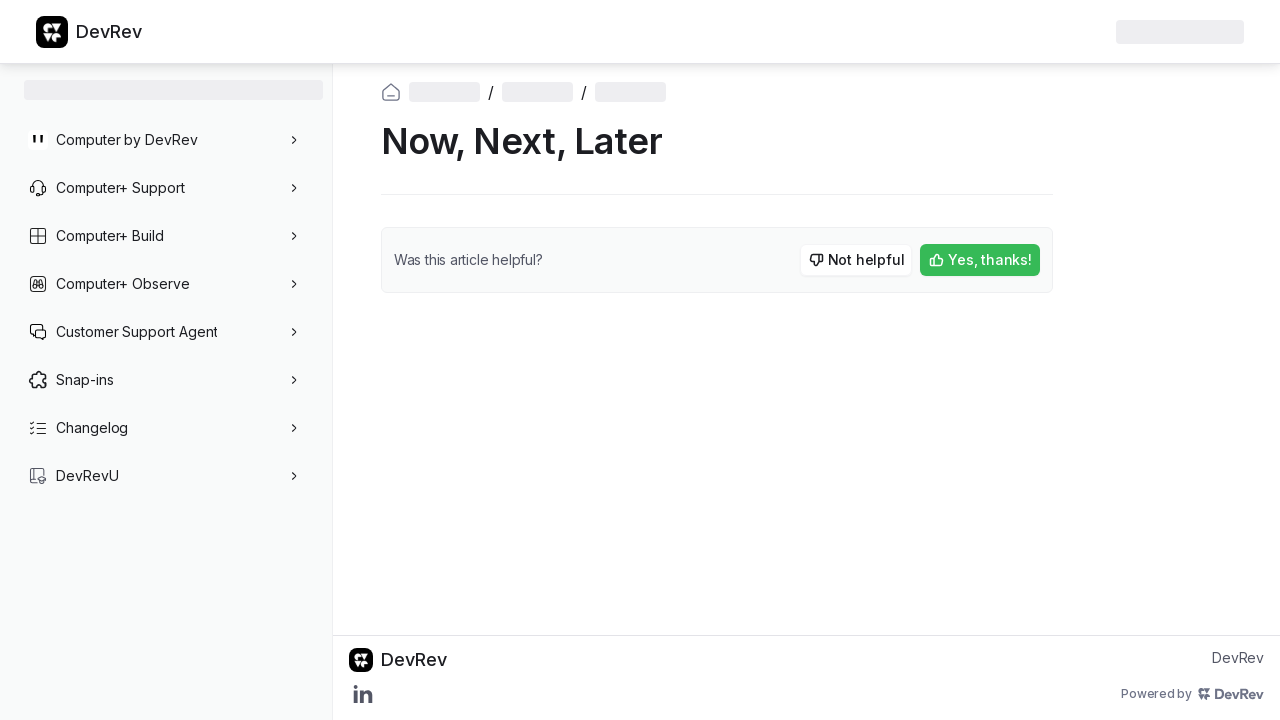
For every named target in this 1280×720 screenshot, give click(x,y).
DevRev (1238, 657)
